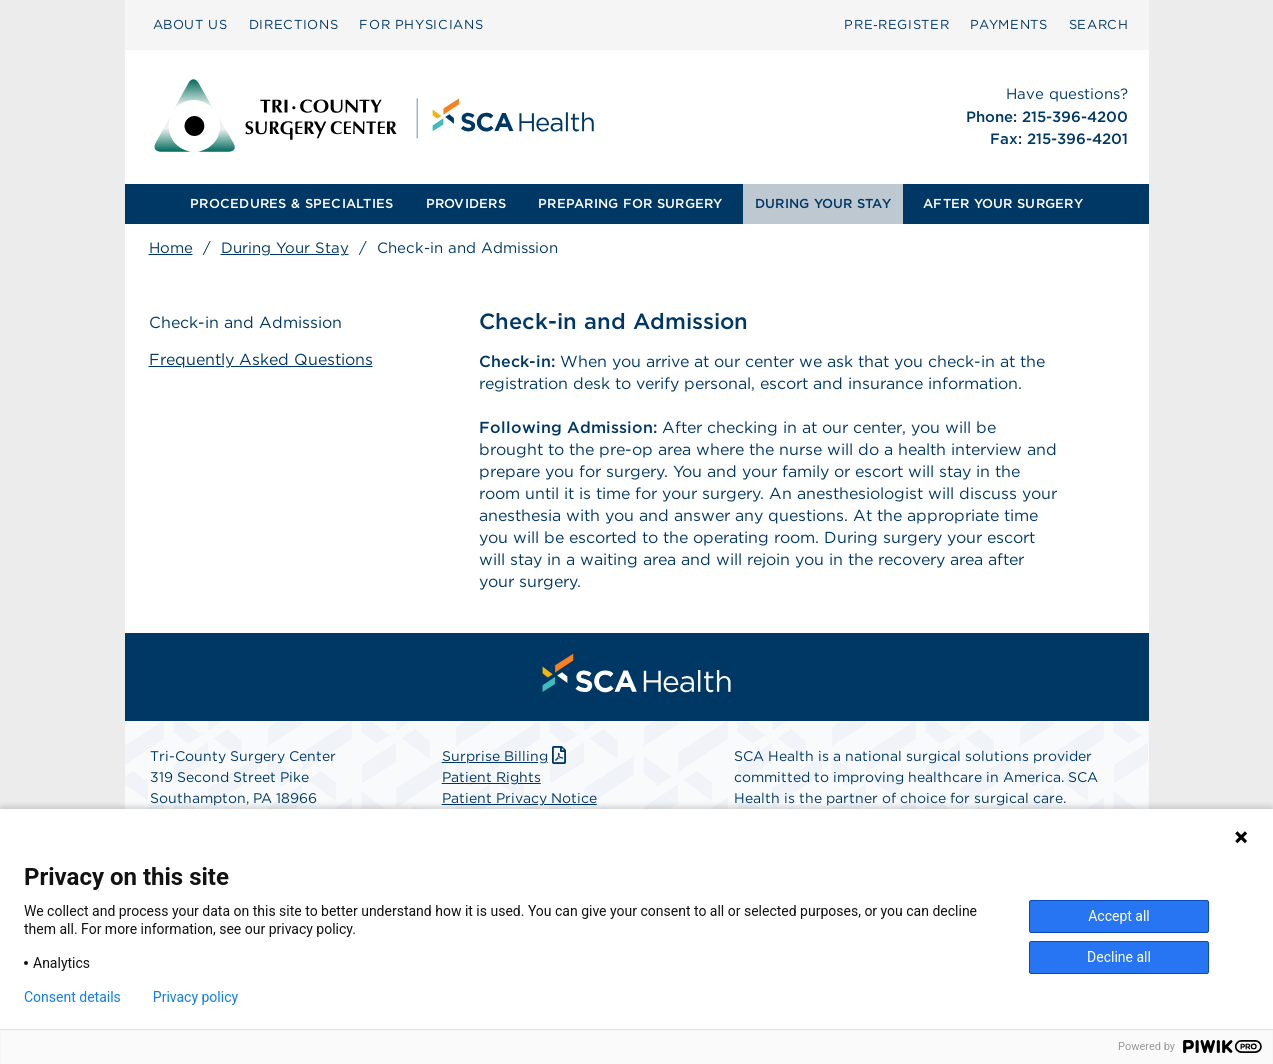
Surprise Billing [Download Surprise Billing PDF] (506, 756)
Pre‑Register (896, 24)
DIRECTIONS (294, 24)
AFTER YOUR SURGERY (1003, 203)
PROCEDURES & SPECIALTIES (291, 203)
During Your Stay (285, 248)
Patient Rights (491, 777)
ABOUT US (190, 24)
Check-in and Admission (245, 322)
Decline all (1119, 957)
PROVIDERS (466, 203)
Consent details (72, 997)
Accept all (1119, 916)
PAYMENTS (1008, 24)
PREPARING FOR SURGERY (630, 203)
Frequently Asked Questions (261, 359)
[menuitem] (190, 25)
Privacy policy (195, 997)
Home (171, 248)
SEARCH (1099, 24)
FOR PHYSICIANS (421, 24)
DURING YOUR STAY (823, 203)
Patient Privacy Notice (519, 798)
